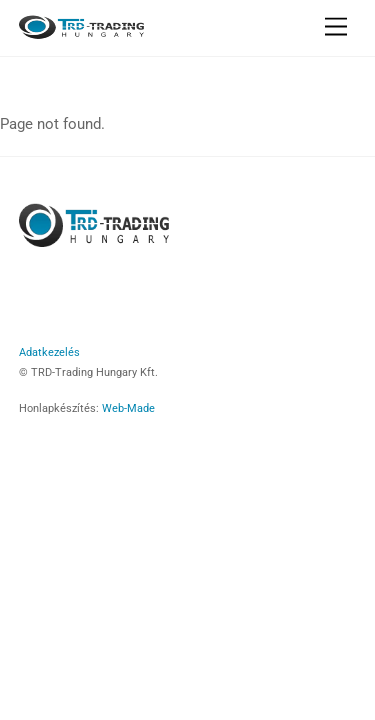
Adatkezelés (49, 352)
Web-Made (128, 408)
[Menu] (336, 27)
